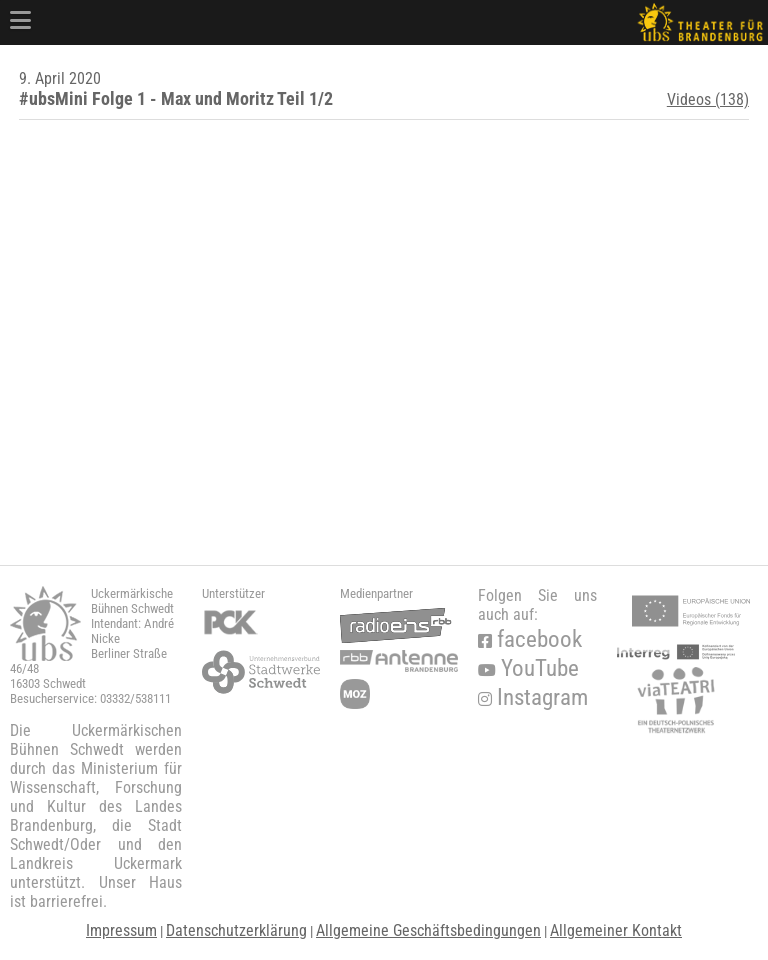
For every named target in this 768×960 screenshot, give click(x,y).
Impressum (121, 930)
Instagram (533, 697)
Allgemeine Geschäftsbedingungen (428, 930)
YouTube (528, 668)
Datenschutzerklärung (236, 930)
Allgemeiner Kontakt (616, 930)
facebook (530, 639)
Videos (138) (708, 99)
